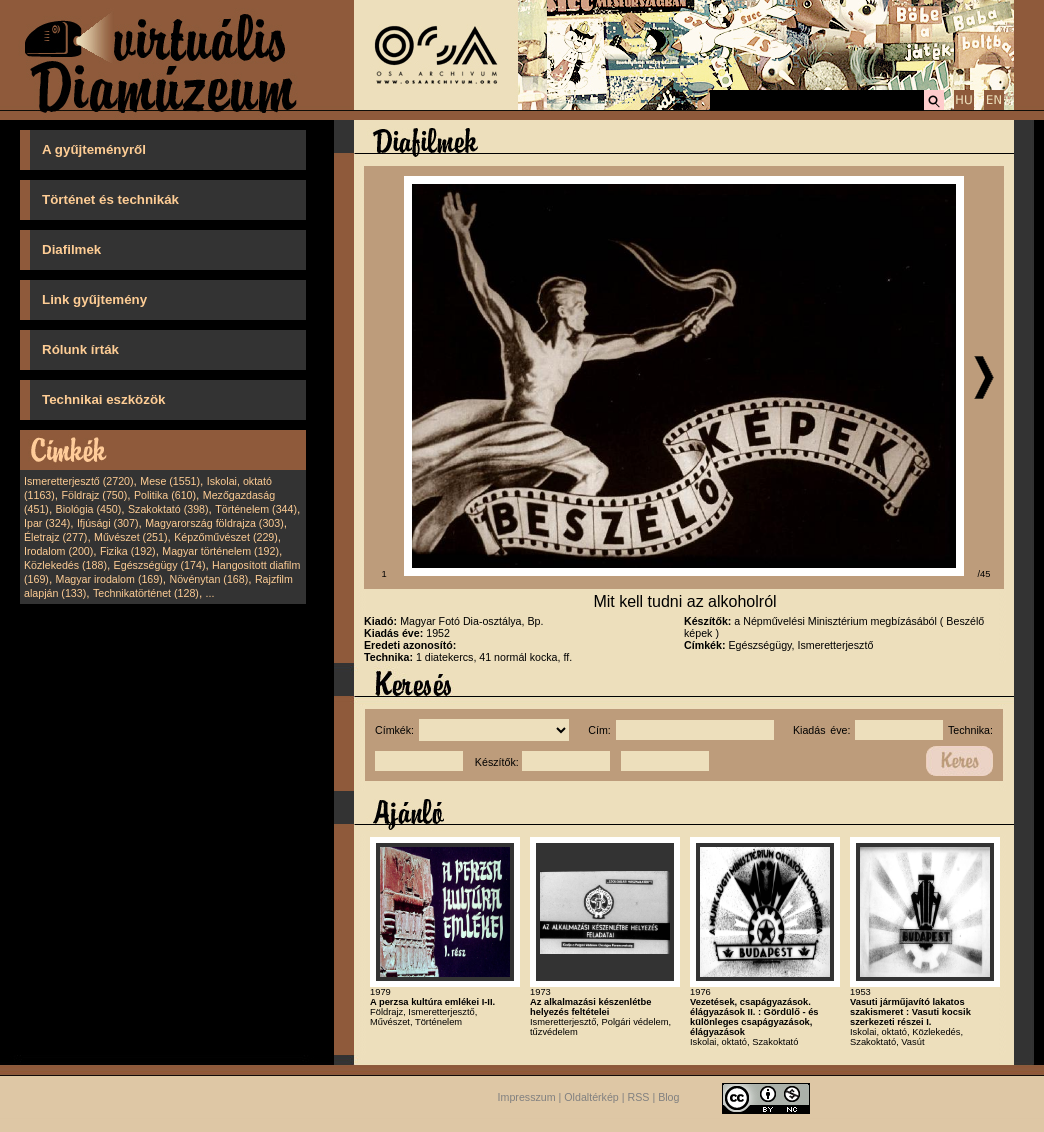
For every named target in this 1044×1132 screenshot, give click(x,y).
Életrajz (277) (55, 537)
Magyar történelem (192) (220, 551)
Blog (668, 1097)
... (210, 593)
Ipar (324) (47, 523)
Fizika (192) (128, 551)
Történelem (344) (256, 509)
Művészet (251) (130, 537)
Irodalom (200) (58, 551)
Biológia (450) (89, 509)
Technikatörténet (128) (146, 593)
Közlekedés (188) (65, 565)
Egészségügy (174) (160, 565)
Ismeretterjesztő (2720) (79, 481)
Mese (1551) (170, 481)
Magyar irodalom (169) (109, 579)
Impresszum (527, 1097)
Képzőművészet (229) (226, 537)
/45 (984, 574)
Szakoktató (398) (168, 509)
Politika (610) (165, 495)
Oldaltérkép (591, 1097)
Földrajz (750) (94, 495)
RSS (639, 1097)
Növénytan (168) (208, 579)
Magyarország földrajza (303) (214, 523)
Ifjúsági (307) (108, 523)
